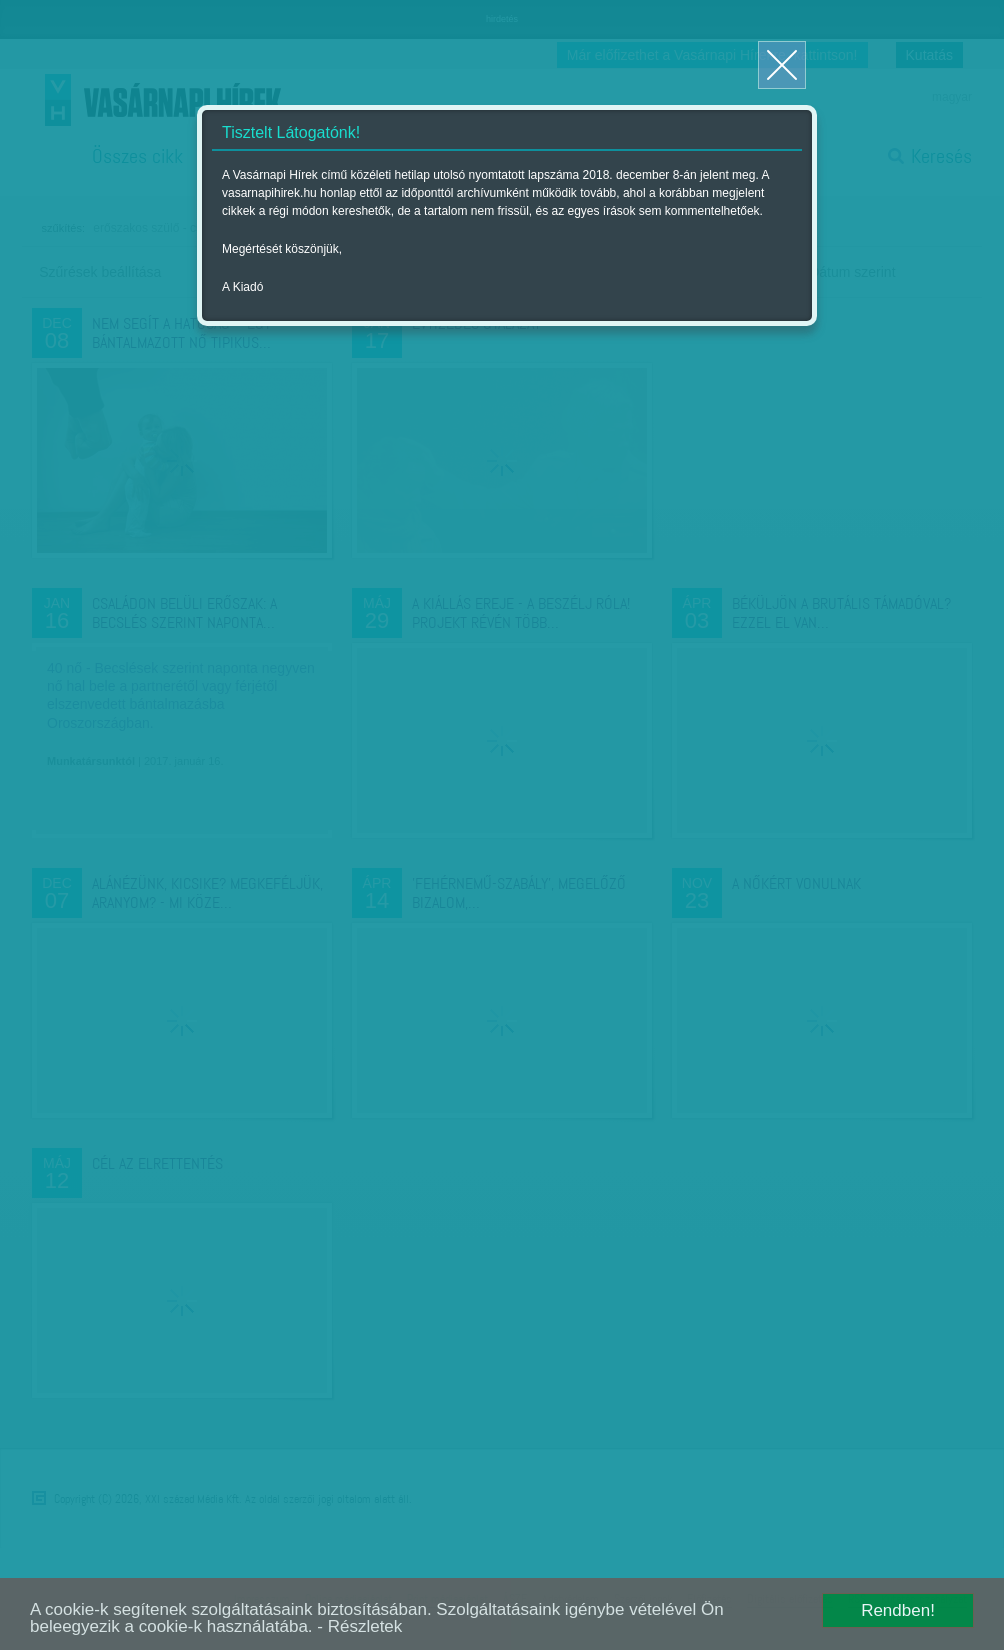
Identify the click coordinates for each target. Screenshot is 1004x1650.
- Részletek (359, 1626)
